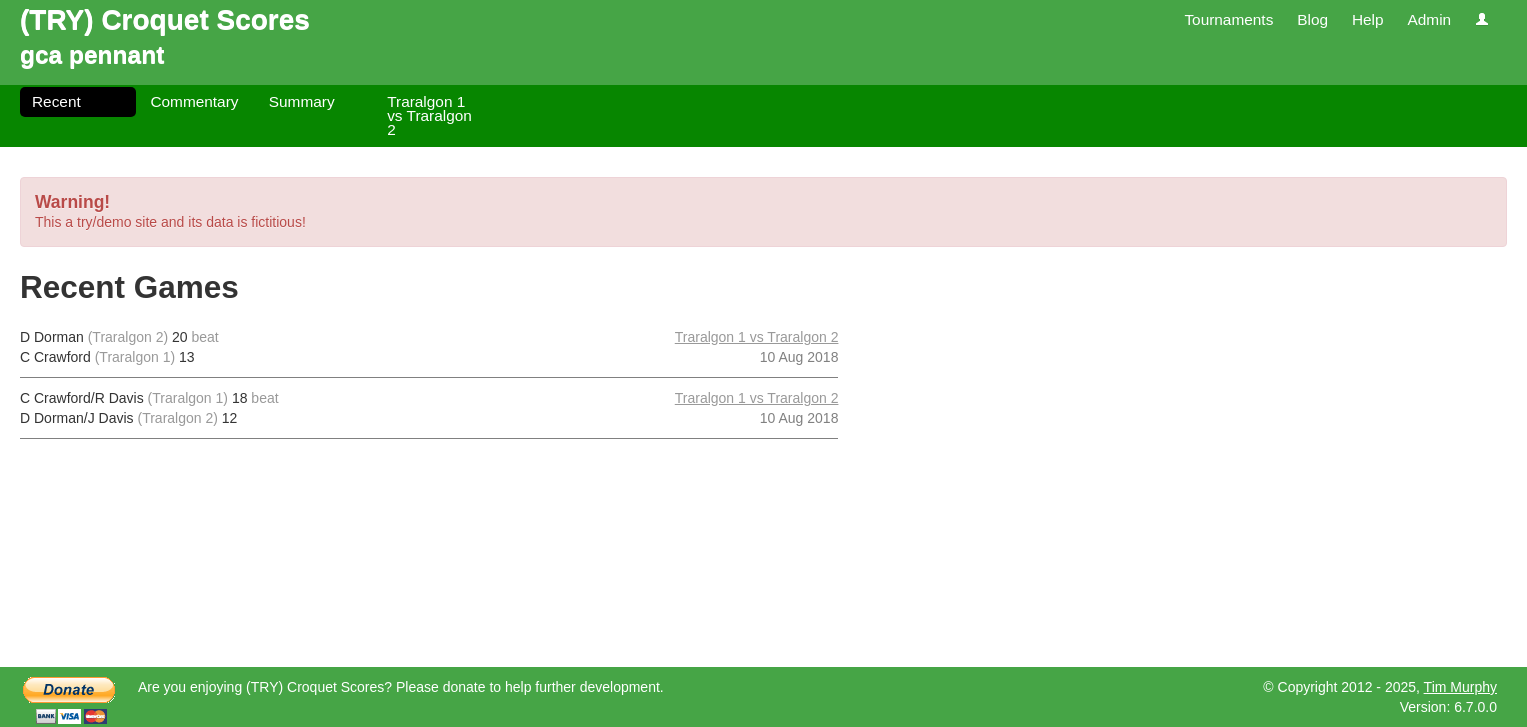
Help (1368, 19)
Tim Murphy (1460, 687)
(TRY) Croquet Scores (165, 19)
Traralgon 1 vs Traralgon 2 (429, 115)
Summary (302, 101)
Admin (1429, 19)
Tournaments (1228, 19)
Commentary (194, 101)
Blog (1312, 19)
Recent (56, 101)
